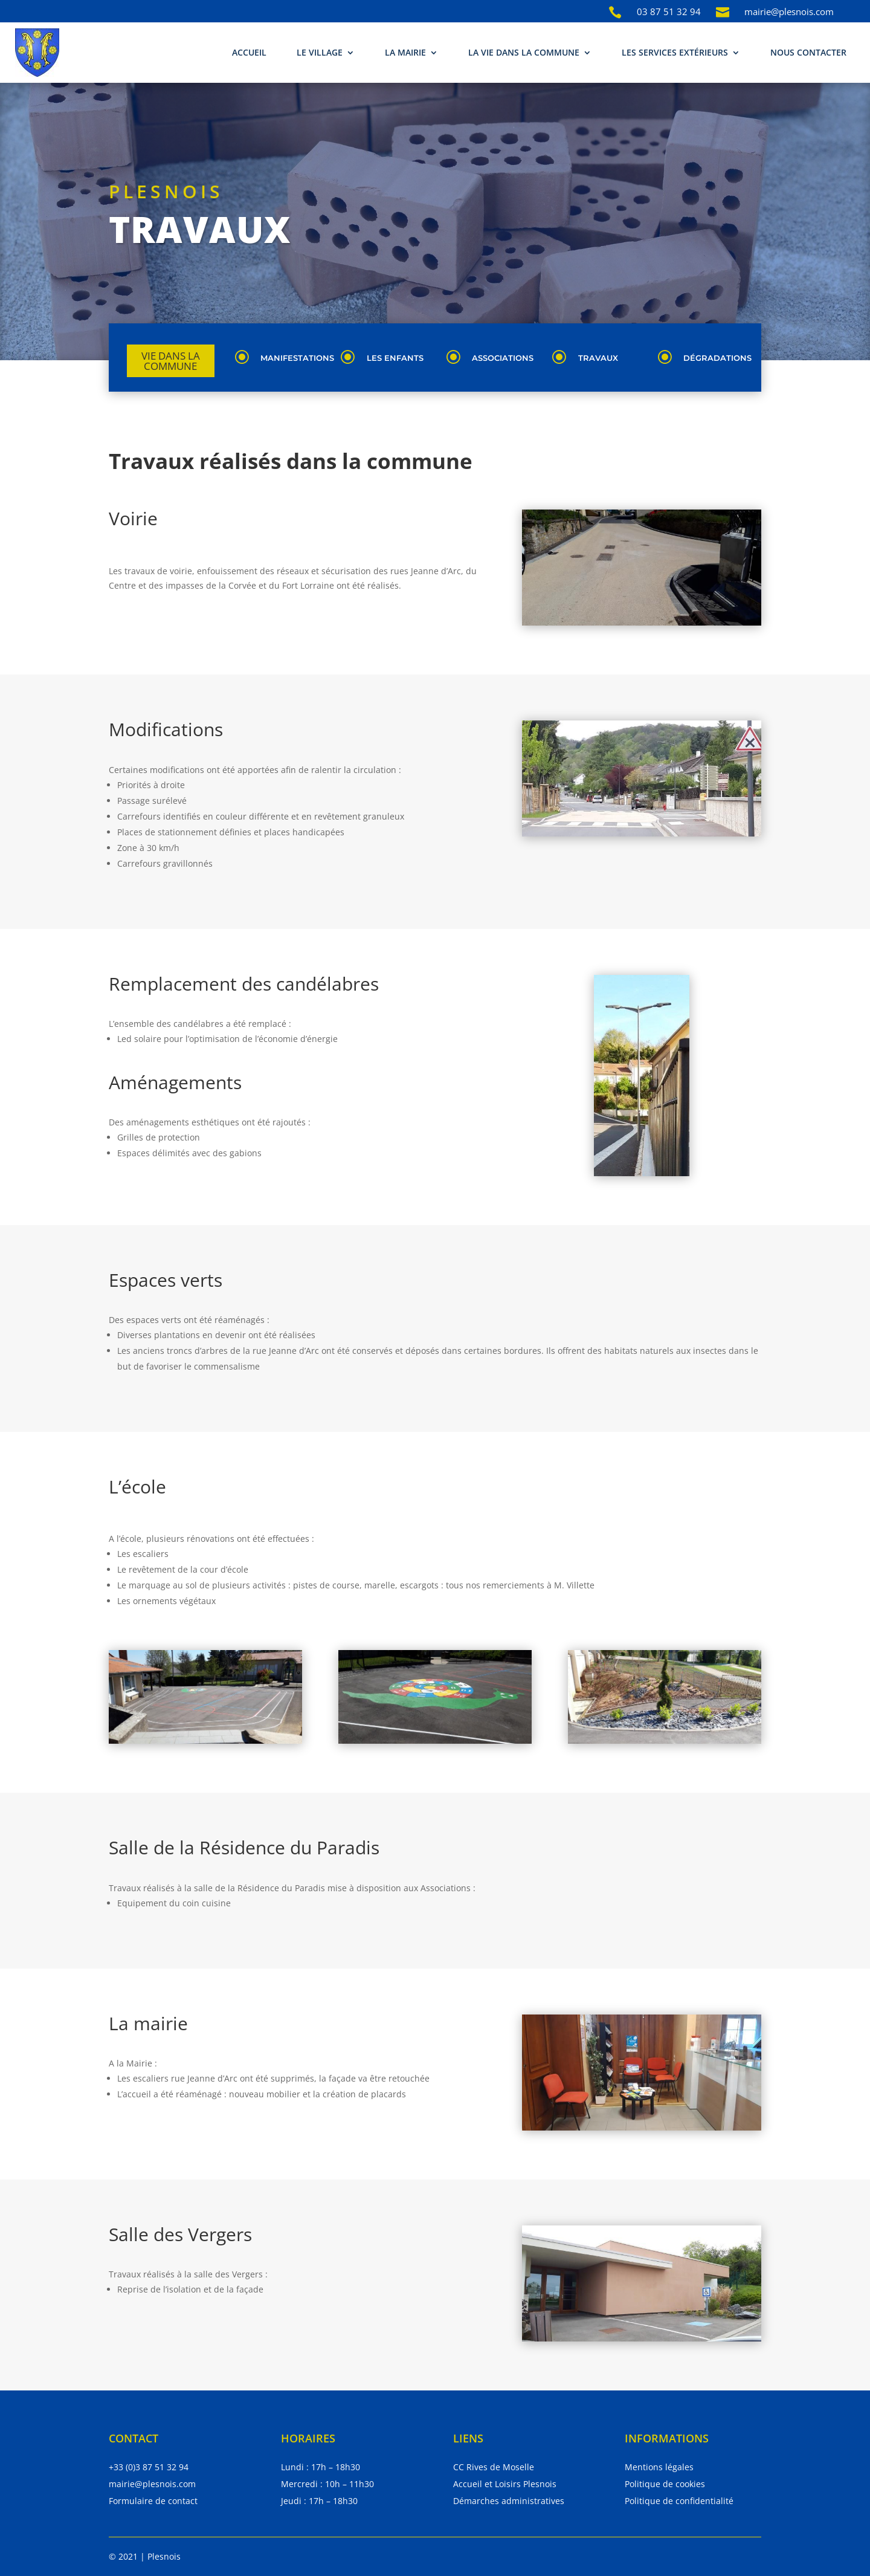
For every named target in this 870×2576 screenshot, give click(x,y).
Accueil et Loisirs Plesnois (504, 2484)
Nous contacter (808, 52)
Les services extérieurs (675, 52)
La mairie (405, 52)
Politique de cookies (665, 2484)
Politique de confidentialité (679, 2500)
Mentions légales (659, 2467)
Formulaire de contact (153, 2500)
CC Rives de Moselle (493, 2467)
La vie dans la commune (523, 52)
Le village (320, 52)
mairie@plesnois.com (152, 2484)
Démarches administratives (508, 2500)
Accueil (249, 52)
